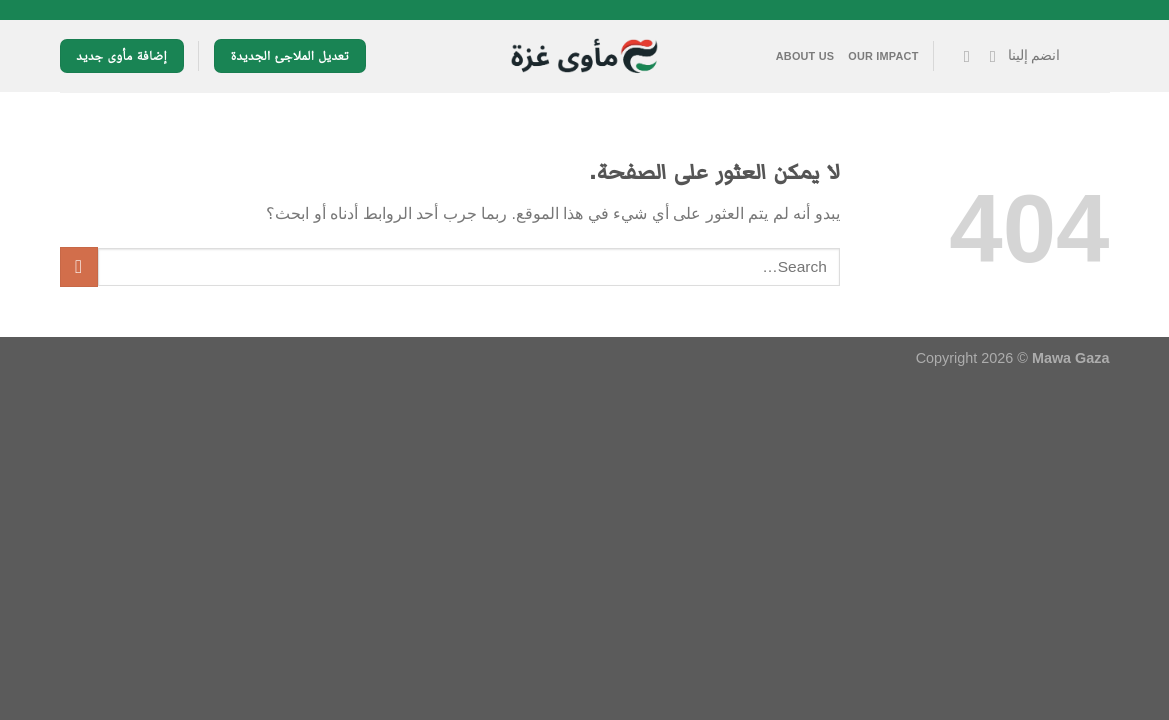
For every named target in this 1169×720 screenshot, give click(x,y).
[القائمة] (1092, 56)
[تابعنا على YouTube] (961, 56)
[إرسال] (79, 266)
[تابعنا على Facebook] (988, 56)
